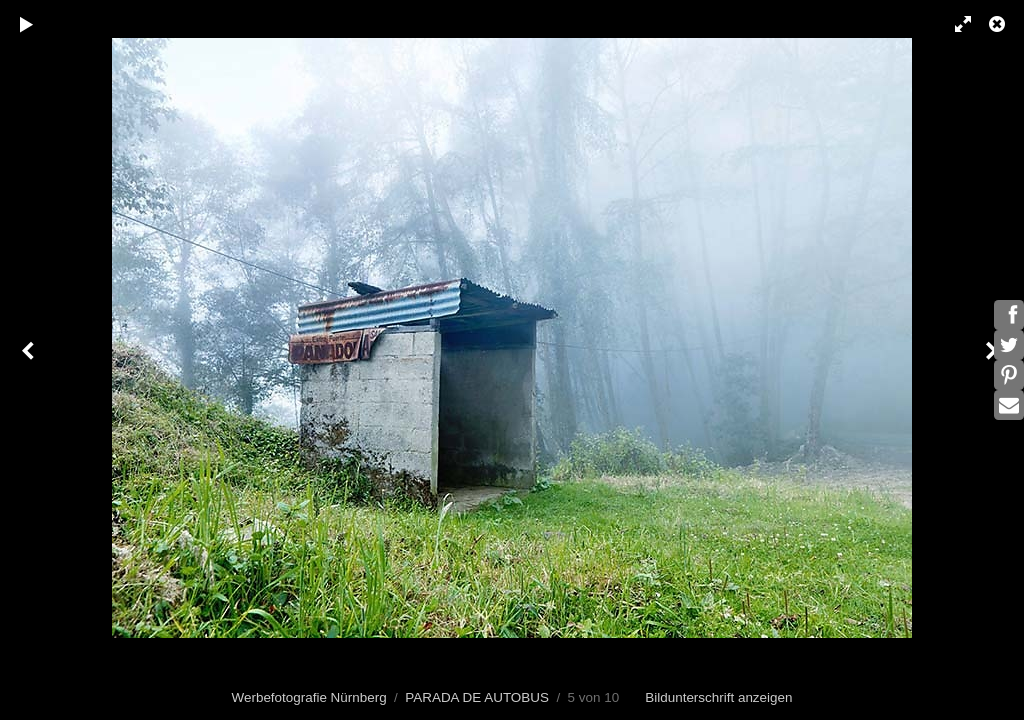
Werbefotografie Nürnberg (309, 697)
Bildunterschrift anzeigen (718, 697)
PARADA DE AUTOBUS (477, 697)
